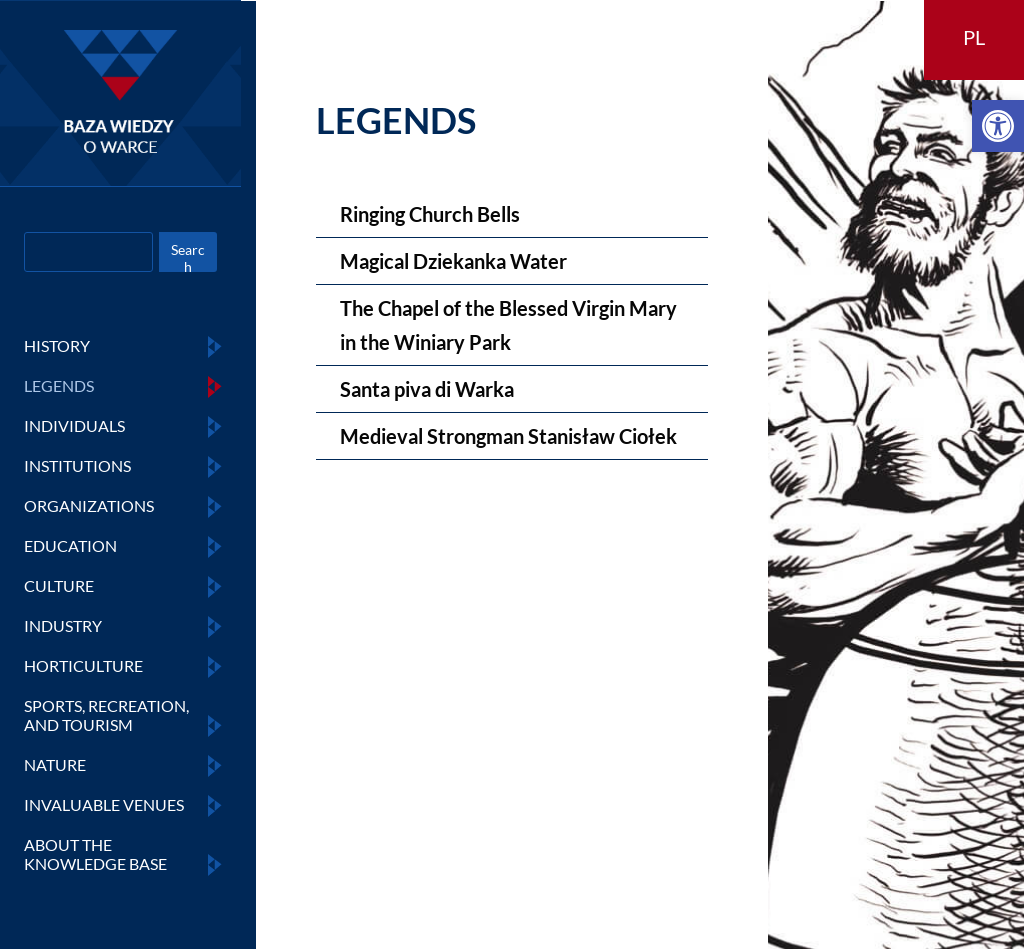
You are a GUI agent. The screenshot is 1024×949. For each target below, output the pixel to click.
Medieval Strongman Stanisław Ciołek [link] (508, 436)
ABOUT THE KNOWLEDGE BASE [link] (95, 854)
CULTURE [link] (59, 585)
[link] (998, 126)
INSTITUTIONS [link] (77, 465)
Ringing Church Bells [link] (430, 214)
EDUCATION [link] (70, 545)
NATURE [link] (55, 764)
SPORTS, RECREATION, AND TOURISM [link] (106, 715)
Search (188, 256)
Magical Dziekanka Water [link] (453, 261)
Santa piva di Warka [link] (427, 389)
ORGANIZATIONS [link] (89, 505)
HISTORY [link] (57, 345)
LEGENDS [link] (59, 385)
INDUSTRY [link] (63, 625)
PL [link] (974, 37)
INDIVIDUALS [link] (74, 425)
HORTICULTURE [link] (83, 665)
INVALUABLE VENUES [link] (104, 804)
